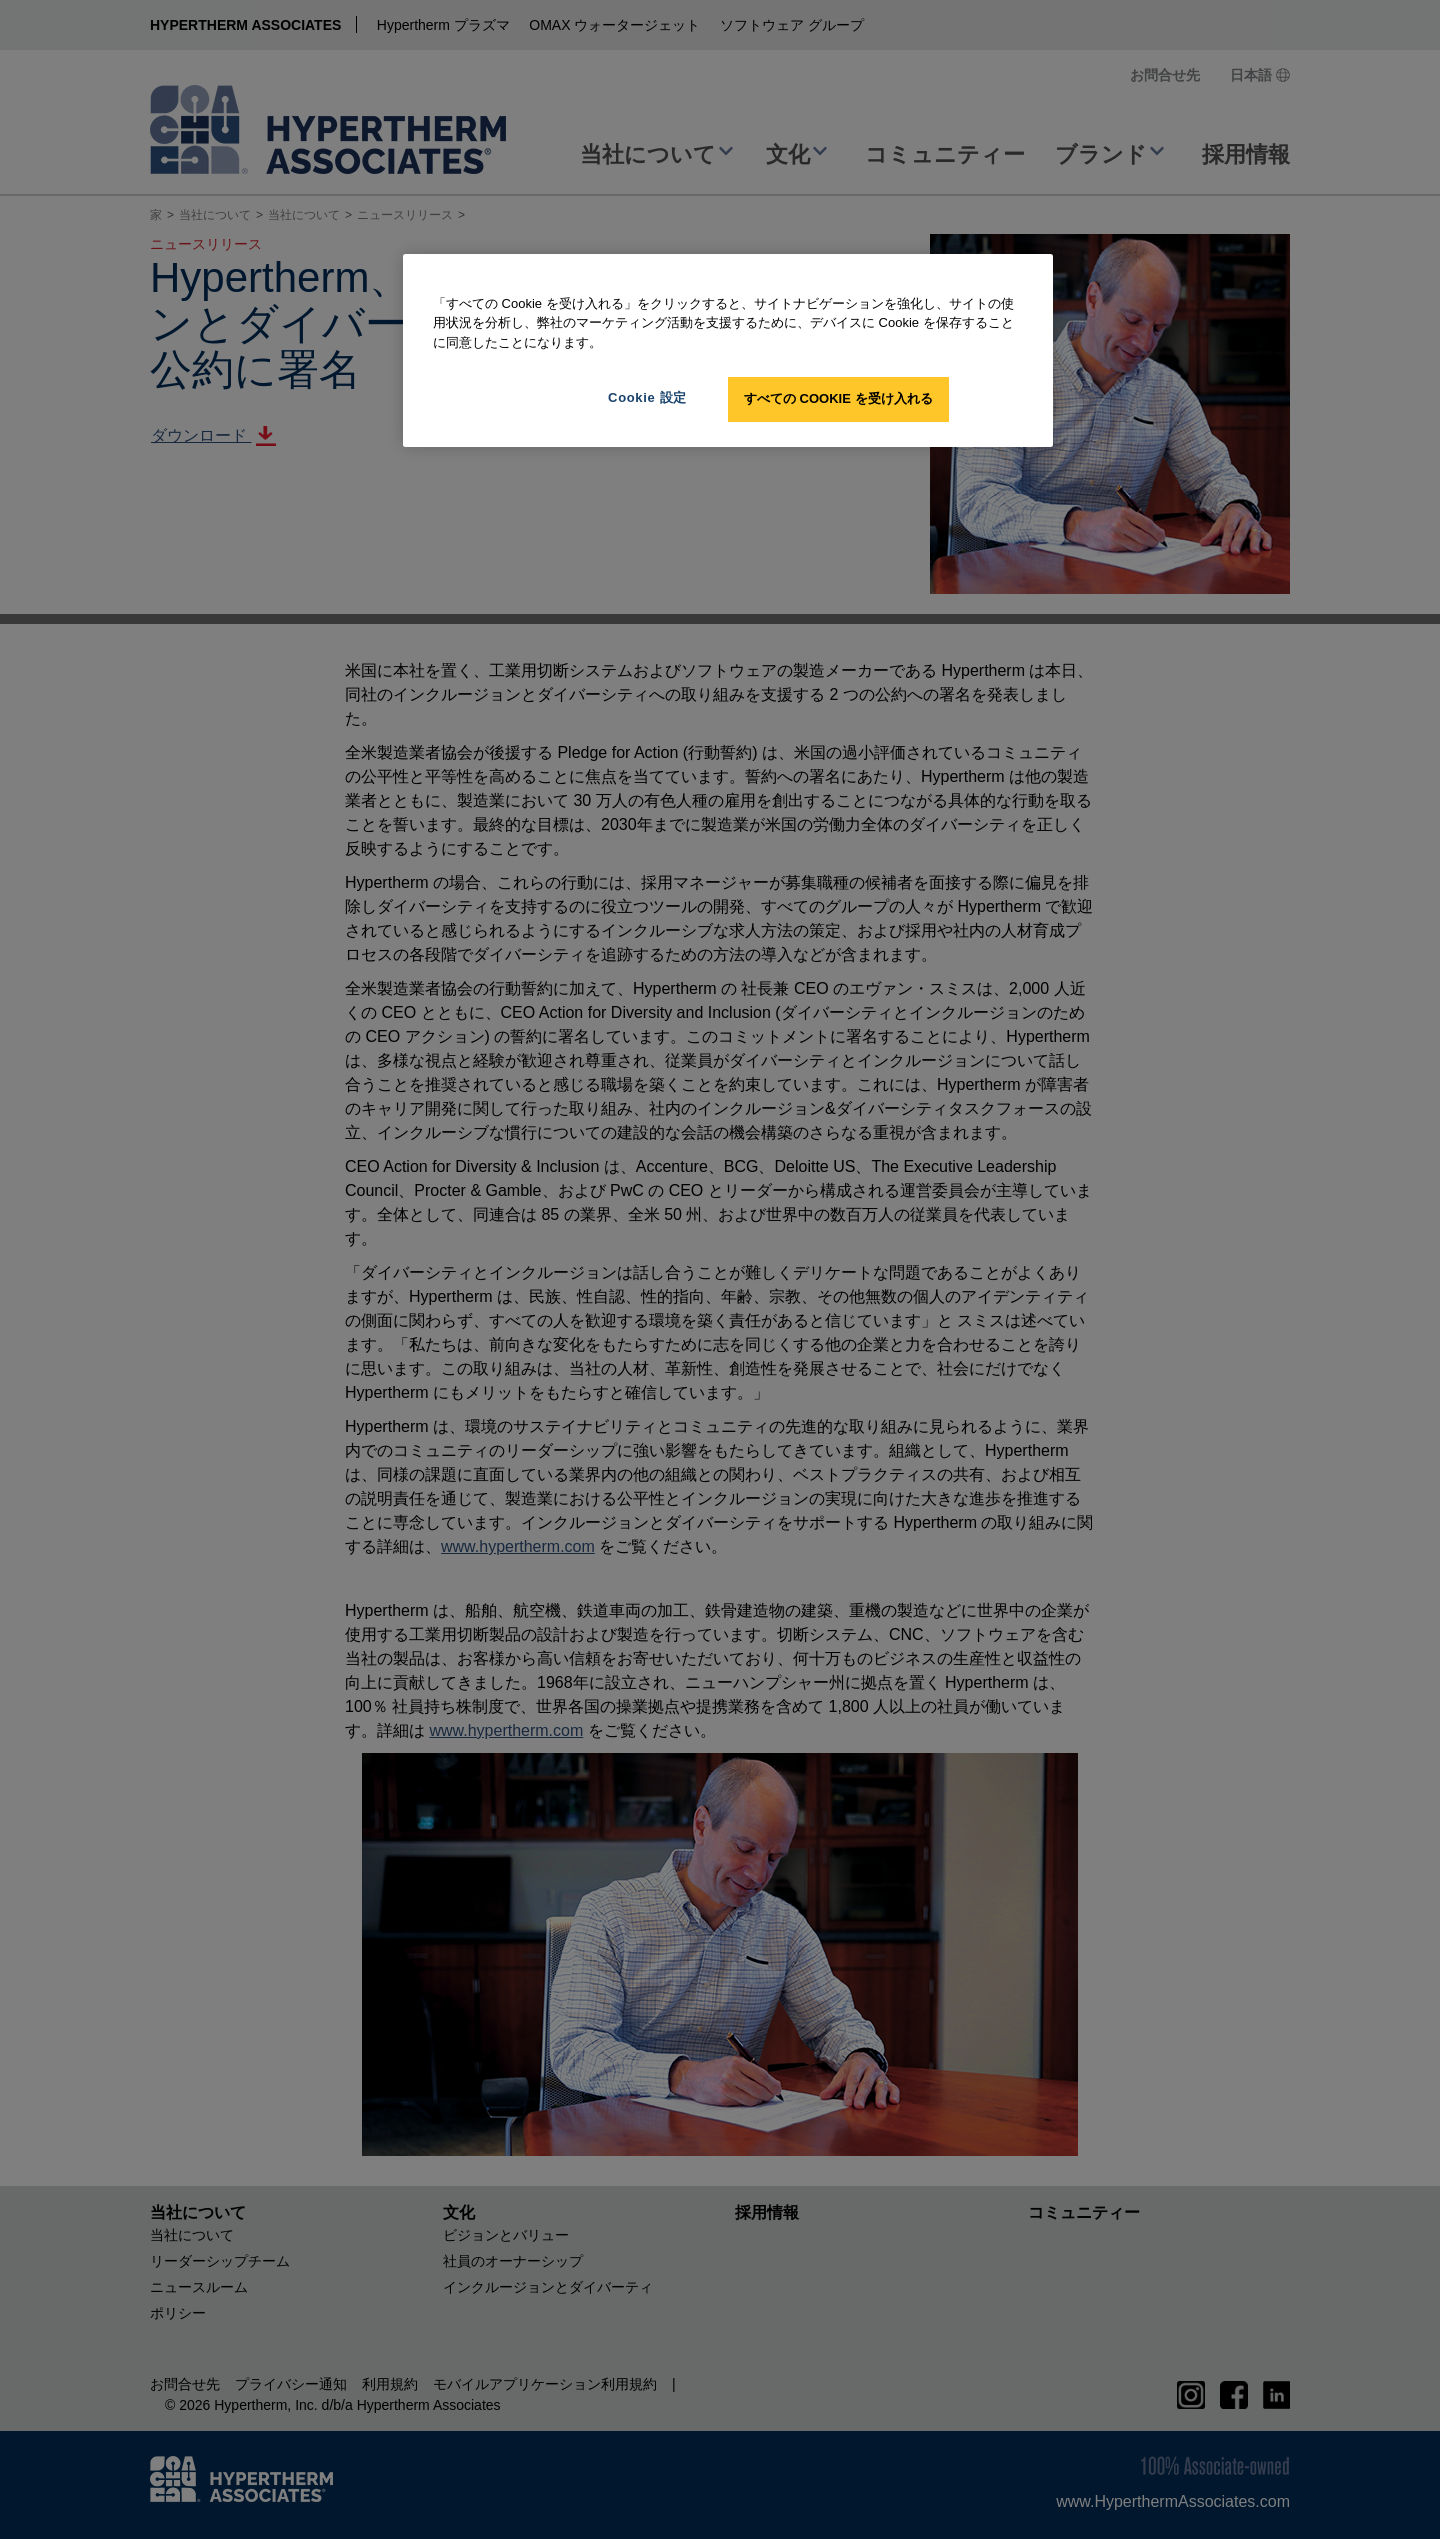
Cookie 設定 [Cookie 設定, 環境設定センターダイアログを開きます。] (647, 397)
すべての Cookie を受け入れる (838, 398)
